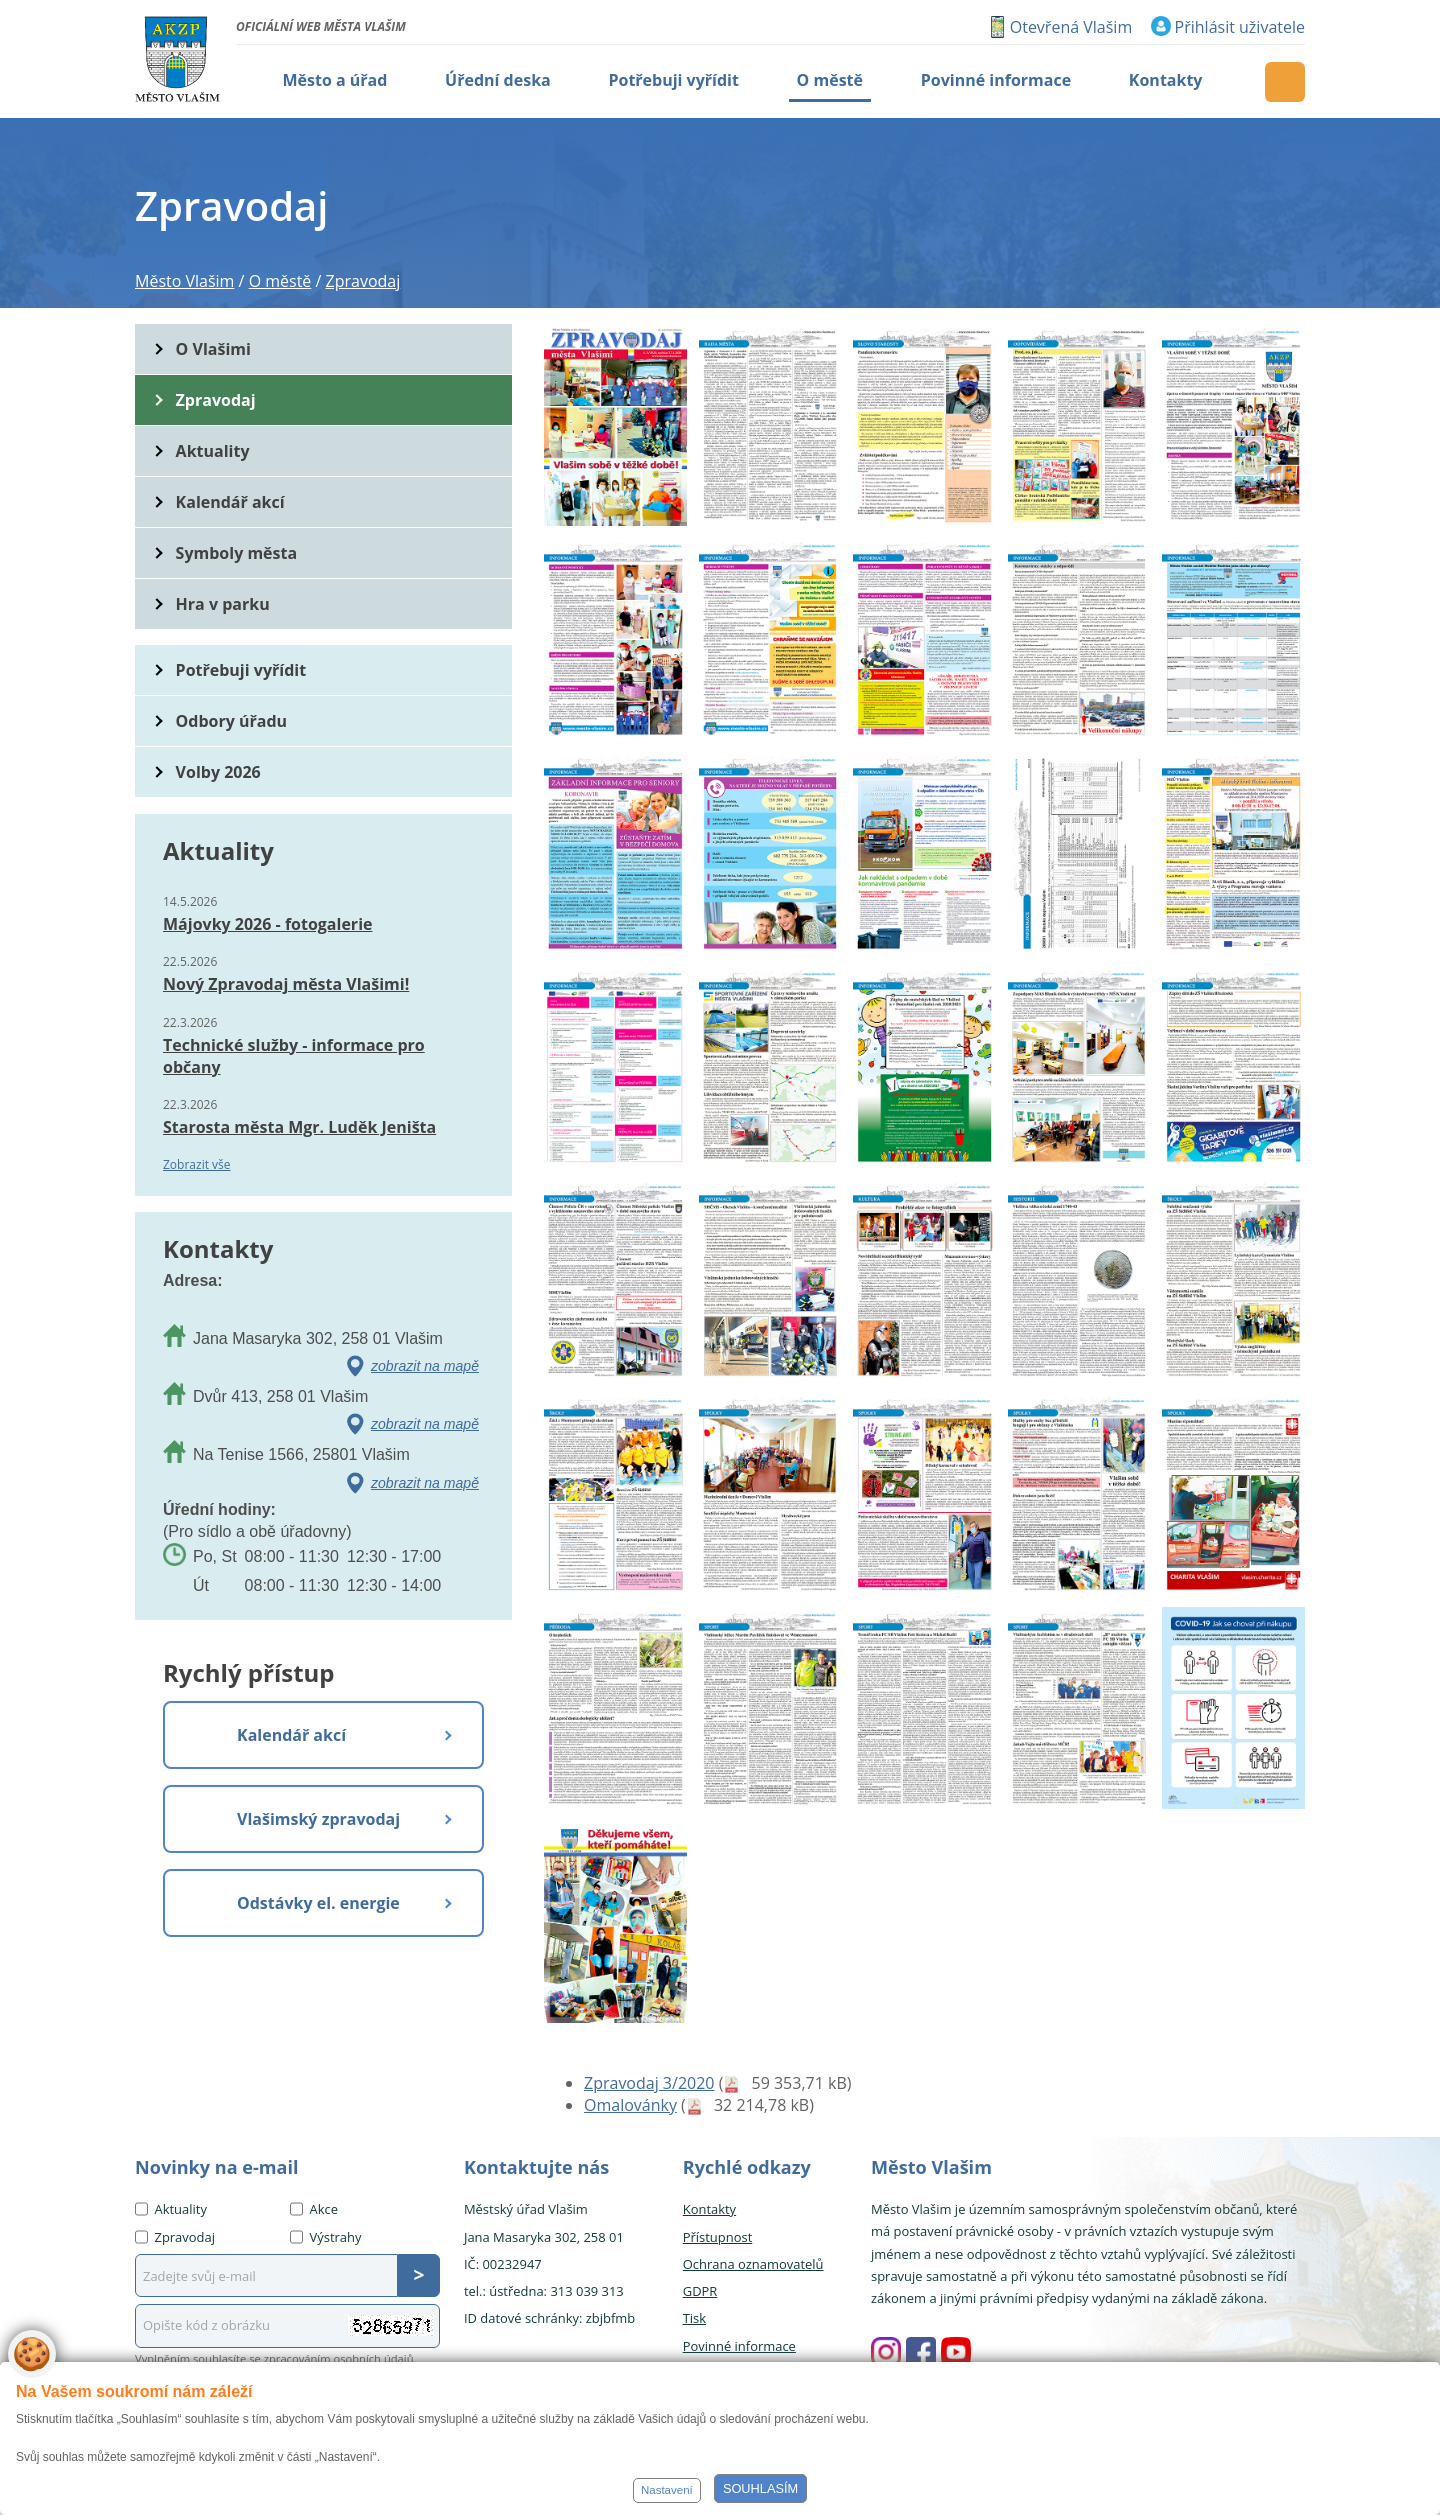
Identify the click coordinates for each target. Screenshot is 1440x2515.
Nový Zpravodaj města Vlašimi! (286, 984)
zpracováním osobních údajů (339, 2358)
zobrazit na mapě (425, 1366)
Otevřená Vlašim (1071, 27)
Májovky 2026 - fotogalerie (267, 924)
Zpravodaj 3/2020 (649, 2083)
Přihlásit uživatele (1240, 27)
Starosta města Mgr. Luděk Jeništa (299, 1127)
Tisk (694, 2318)
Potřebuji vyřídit (241, 670)
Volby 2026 (218, 772)
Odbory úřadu (232, 721)
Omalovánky (630, 2105)
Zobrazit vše (197, 1164)
